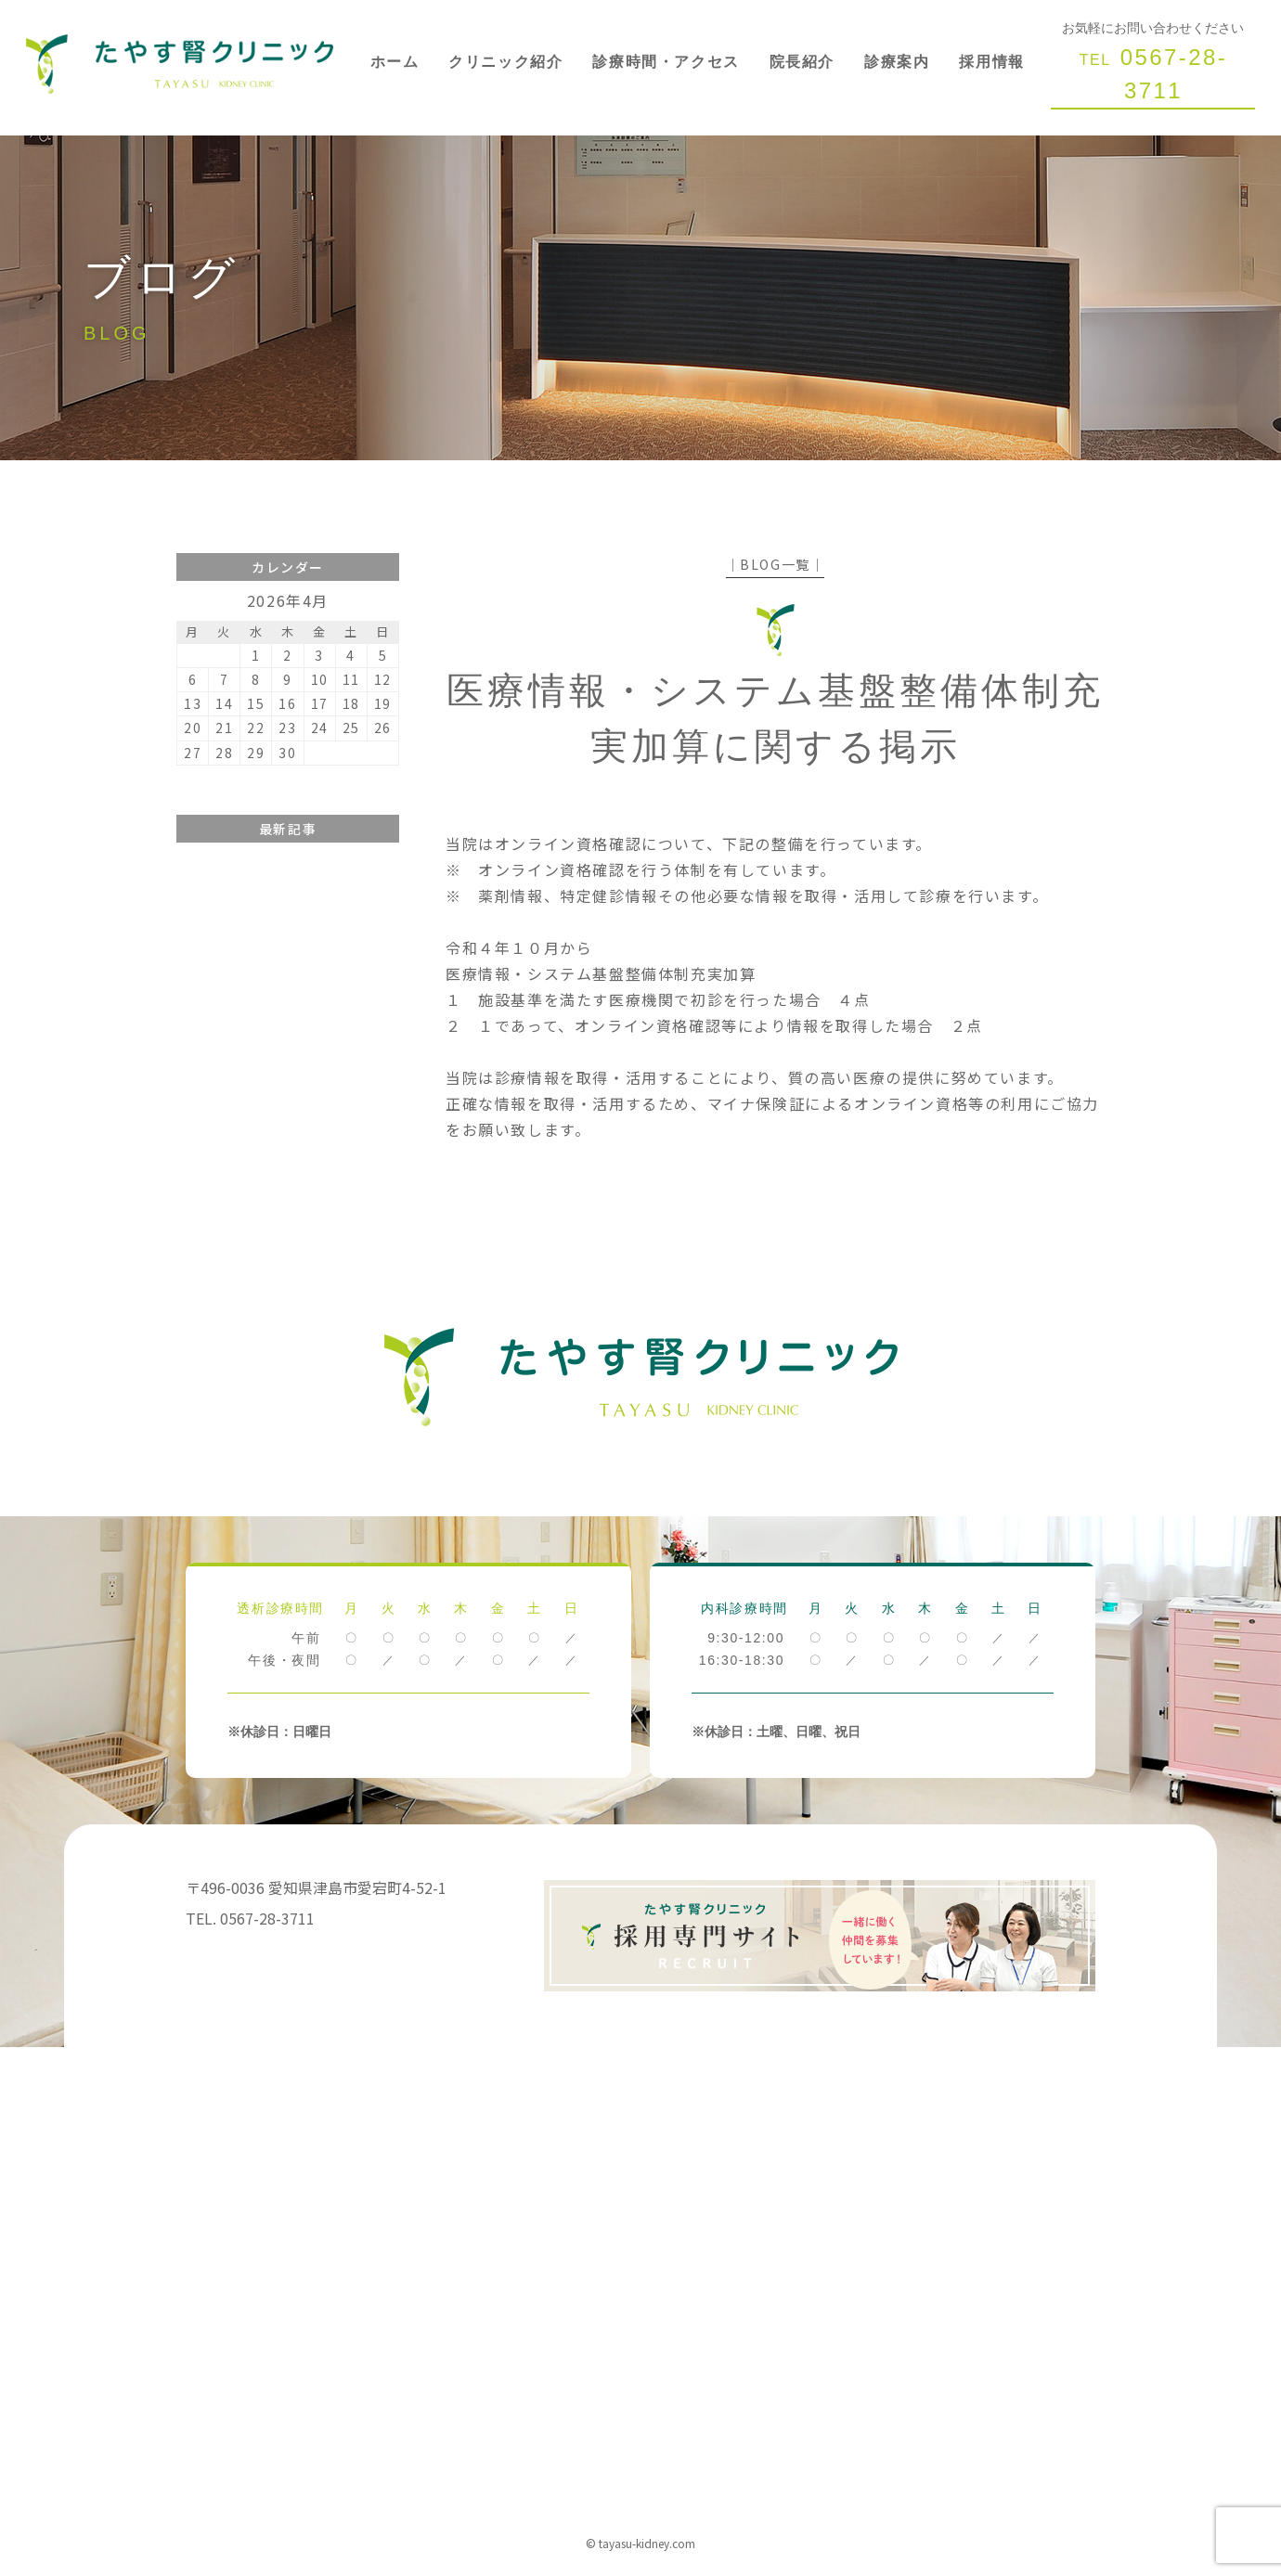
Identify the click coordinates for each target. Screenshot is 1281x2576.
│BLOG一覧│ (775, 564)
